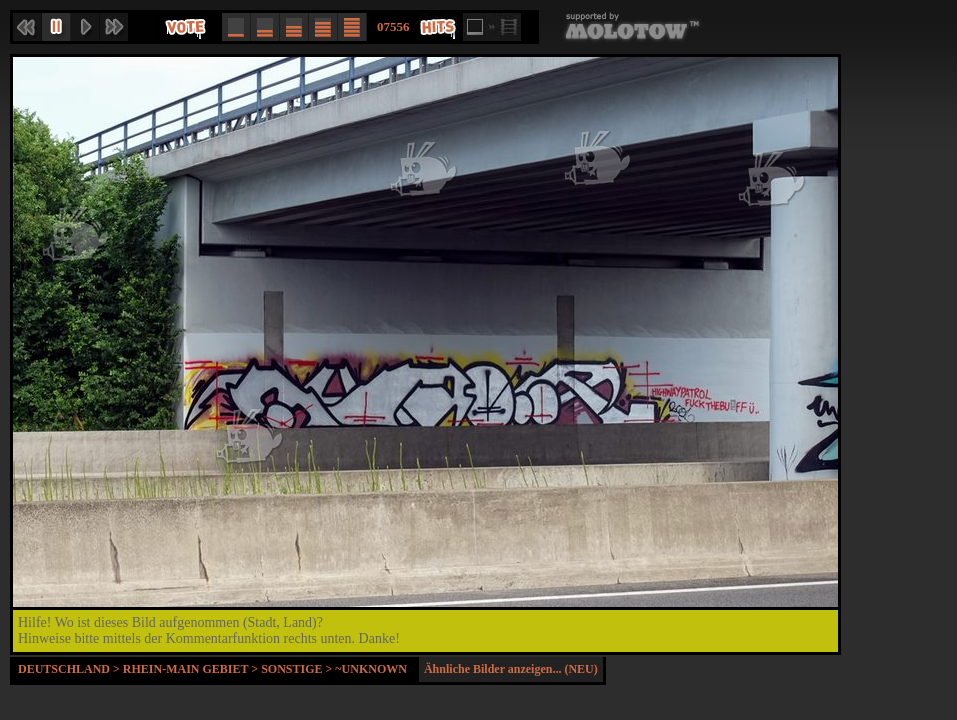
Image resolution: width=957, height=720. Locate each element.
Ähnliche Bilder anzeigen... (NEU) (511, 669)
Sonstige (291, 669)
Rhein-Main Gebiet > (192, 669)
